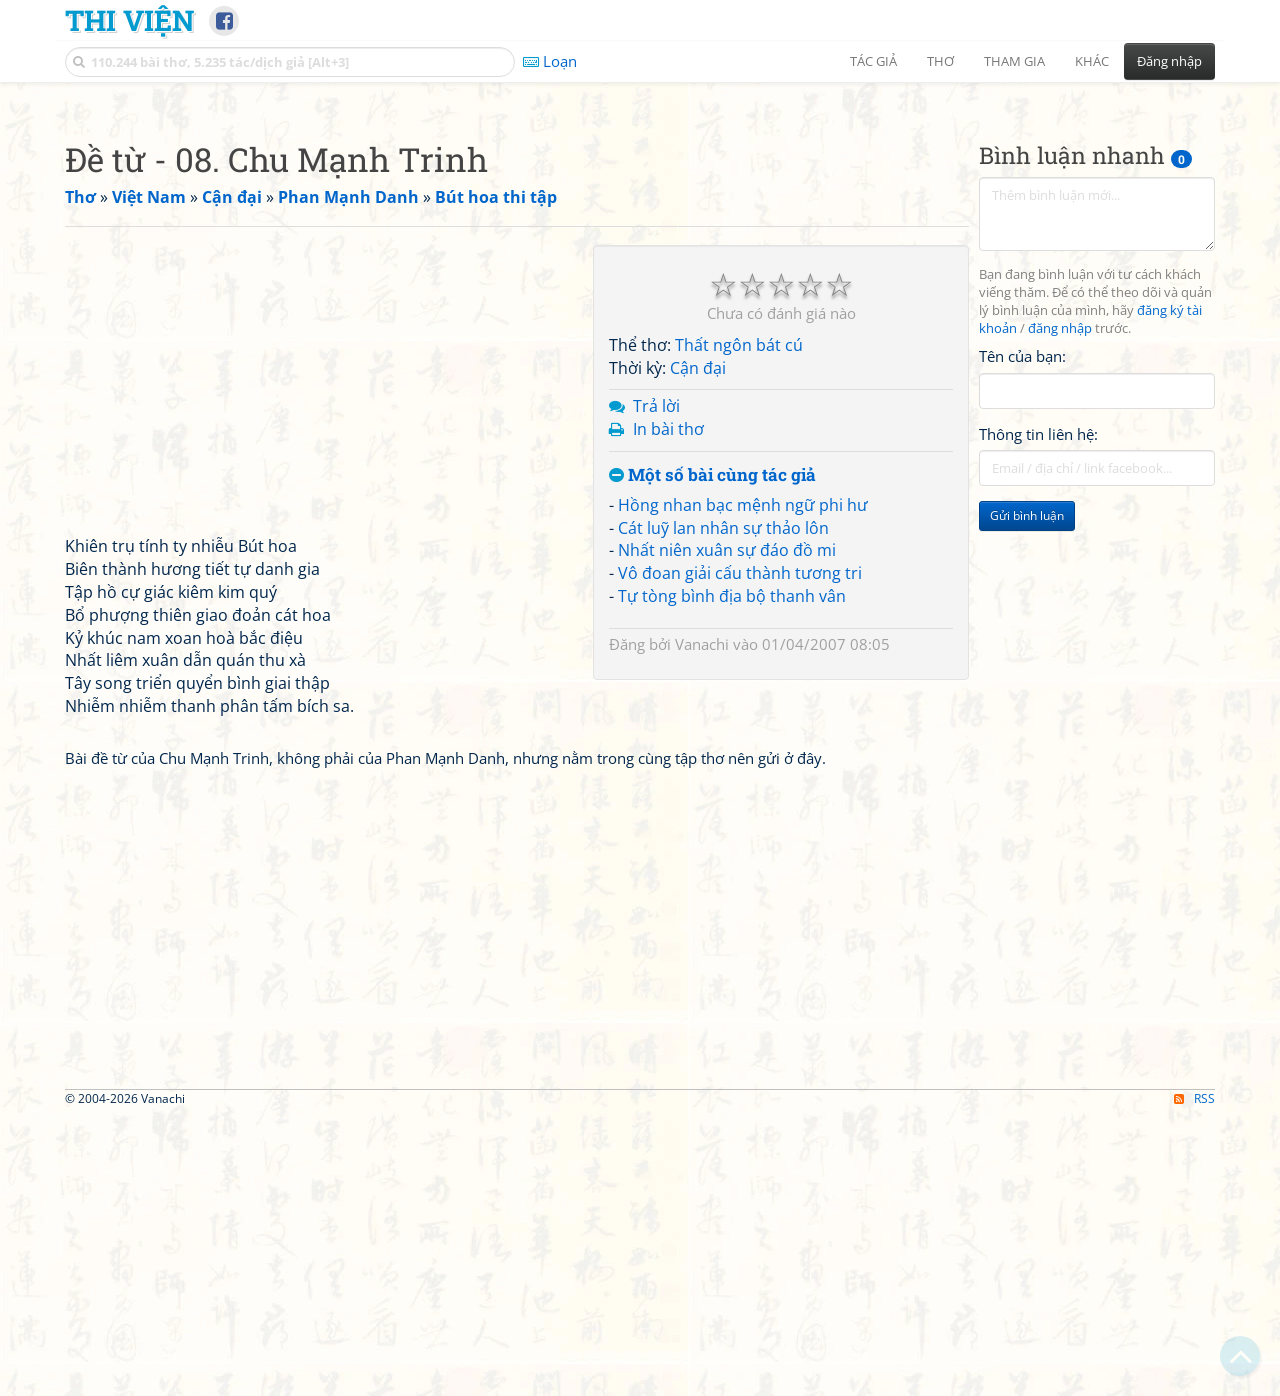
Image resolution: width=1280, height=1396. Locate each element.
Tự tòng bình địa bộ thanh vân (732, 876)
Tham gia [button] (1014, 61)
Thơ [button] (940, 61)
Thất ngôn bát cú (739, 625)
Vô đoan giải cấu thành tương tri (740, 853)
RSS (1194, 1378)
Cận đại (698, 648)
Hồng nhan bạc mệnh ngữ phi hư (743, 785)
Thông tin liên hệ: (1038, 714)
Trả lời (656, 686)
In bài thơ (668, 709)
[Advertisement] (640, 235)
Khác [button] (1092, 61)
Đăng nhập (1169, 61)
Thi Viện (129, 20)
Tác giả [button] (873, 61)
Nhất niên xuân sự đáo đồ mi (727, 830)
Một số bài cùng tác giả (712, 755)
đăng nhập (1060, 608)
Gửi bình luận (1027, 795)
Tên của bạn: (1022, 636)
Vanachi (702, 924)
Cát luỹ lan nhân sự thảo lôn (723, 808)
